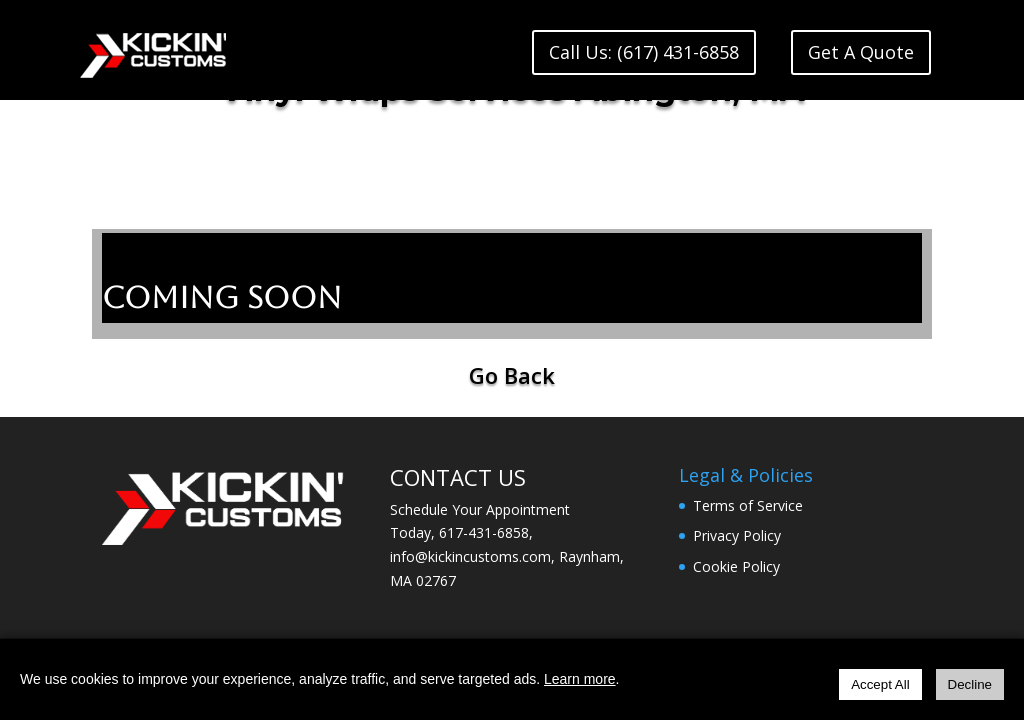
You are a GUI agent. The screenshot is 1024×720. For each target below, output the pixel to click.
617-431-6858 (484, 532)
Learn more (580, 679)
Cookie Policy (736, 566)
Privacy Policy (737, 535)
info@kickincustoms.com (470, 556)
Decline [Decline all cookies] (970, 684)
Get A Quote (861, 52)
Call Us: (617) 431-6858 (644, 52)
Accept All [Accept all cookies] (880, 684)
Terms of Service (748, 505)
